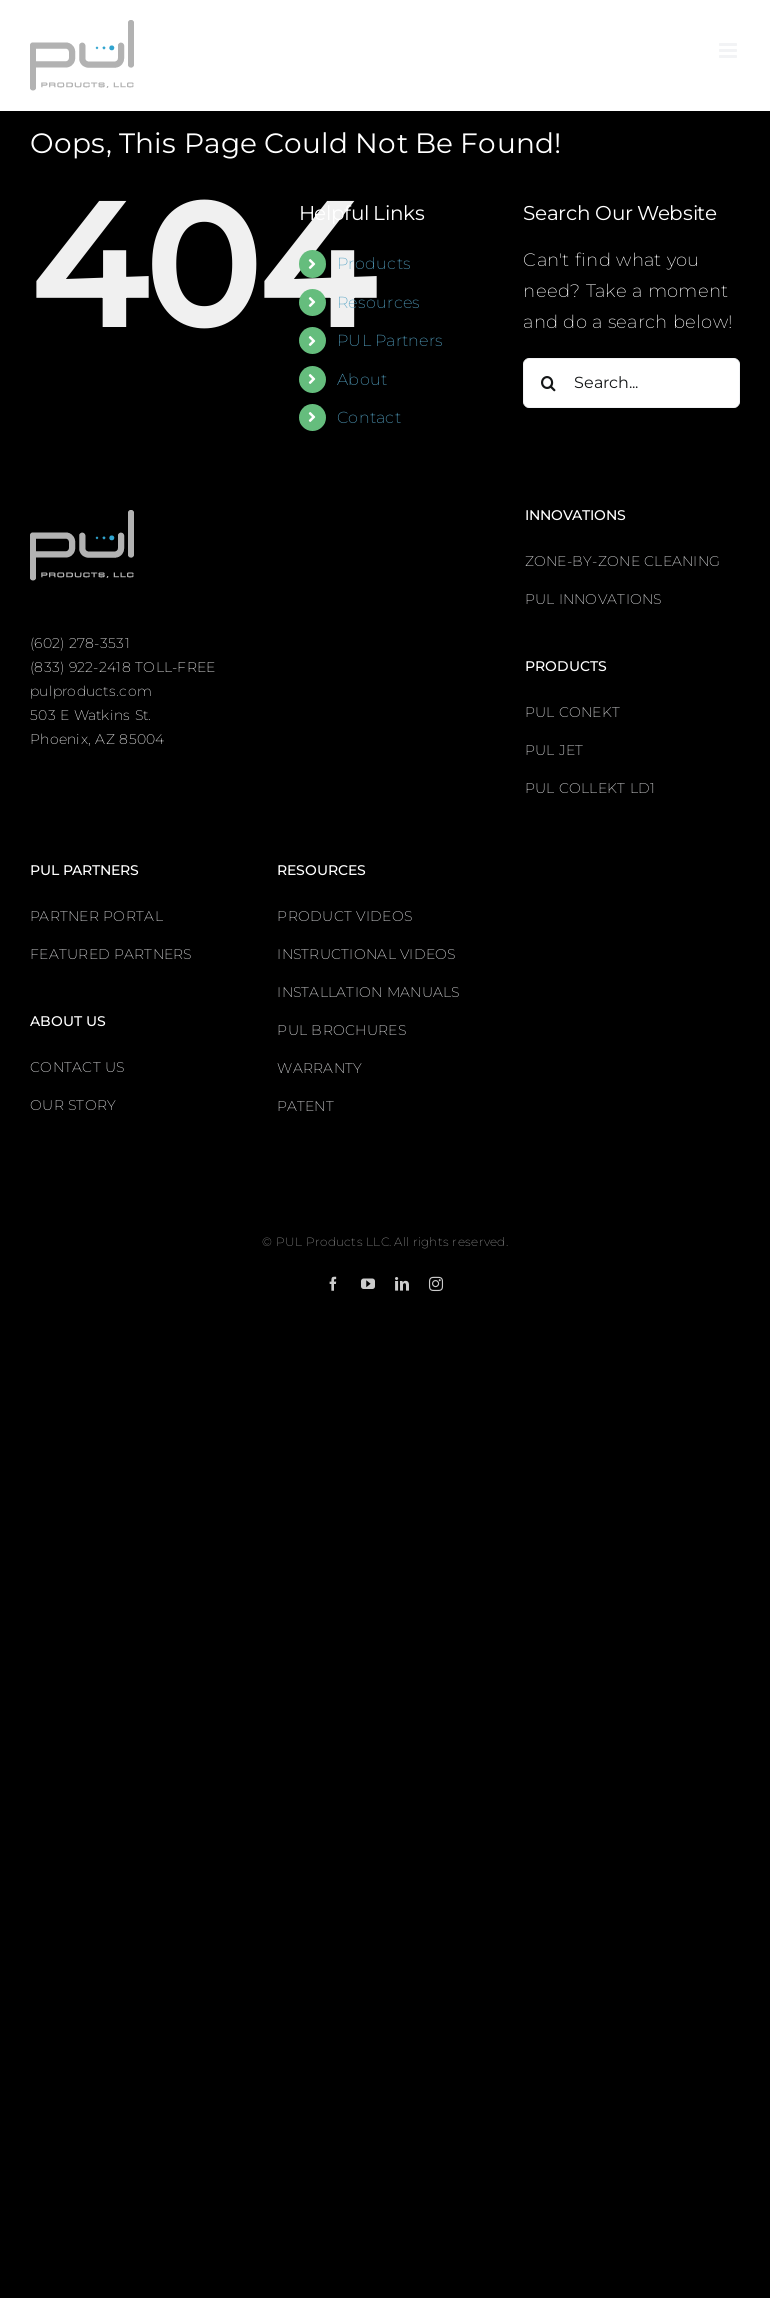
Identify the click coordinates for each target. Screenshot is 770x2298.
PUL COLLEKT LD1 (590, 788)
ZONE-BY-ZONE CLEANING (623, 561)
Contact (369, 417)
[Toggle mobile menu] (729, 50)
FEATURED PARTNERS (111, 954)
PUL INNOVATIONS (593, 599)
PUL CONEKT (573, 712)
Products (374, 263)
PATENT (305, 1106)
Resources (378, 302)
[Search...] (631, 383)
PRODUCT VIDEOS (344, 916)
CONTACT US (77, 1067)
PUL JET (554, 750)
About (362, 379)
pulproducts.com (91, 691)
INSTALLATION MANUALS (368, 992)
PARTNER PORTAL (96, 916)
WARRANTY (319, 1068)
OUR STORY (73, 1105)
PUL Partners (390, 340)
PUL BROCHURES (341, 1030)
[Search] (548, 383)
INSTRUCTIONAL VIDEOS (366, 954)
